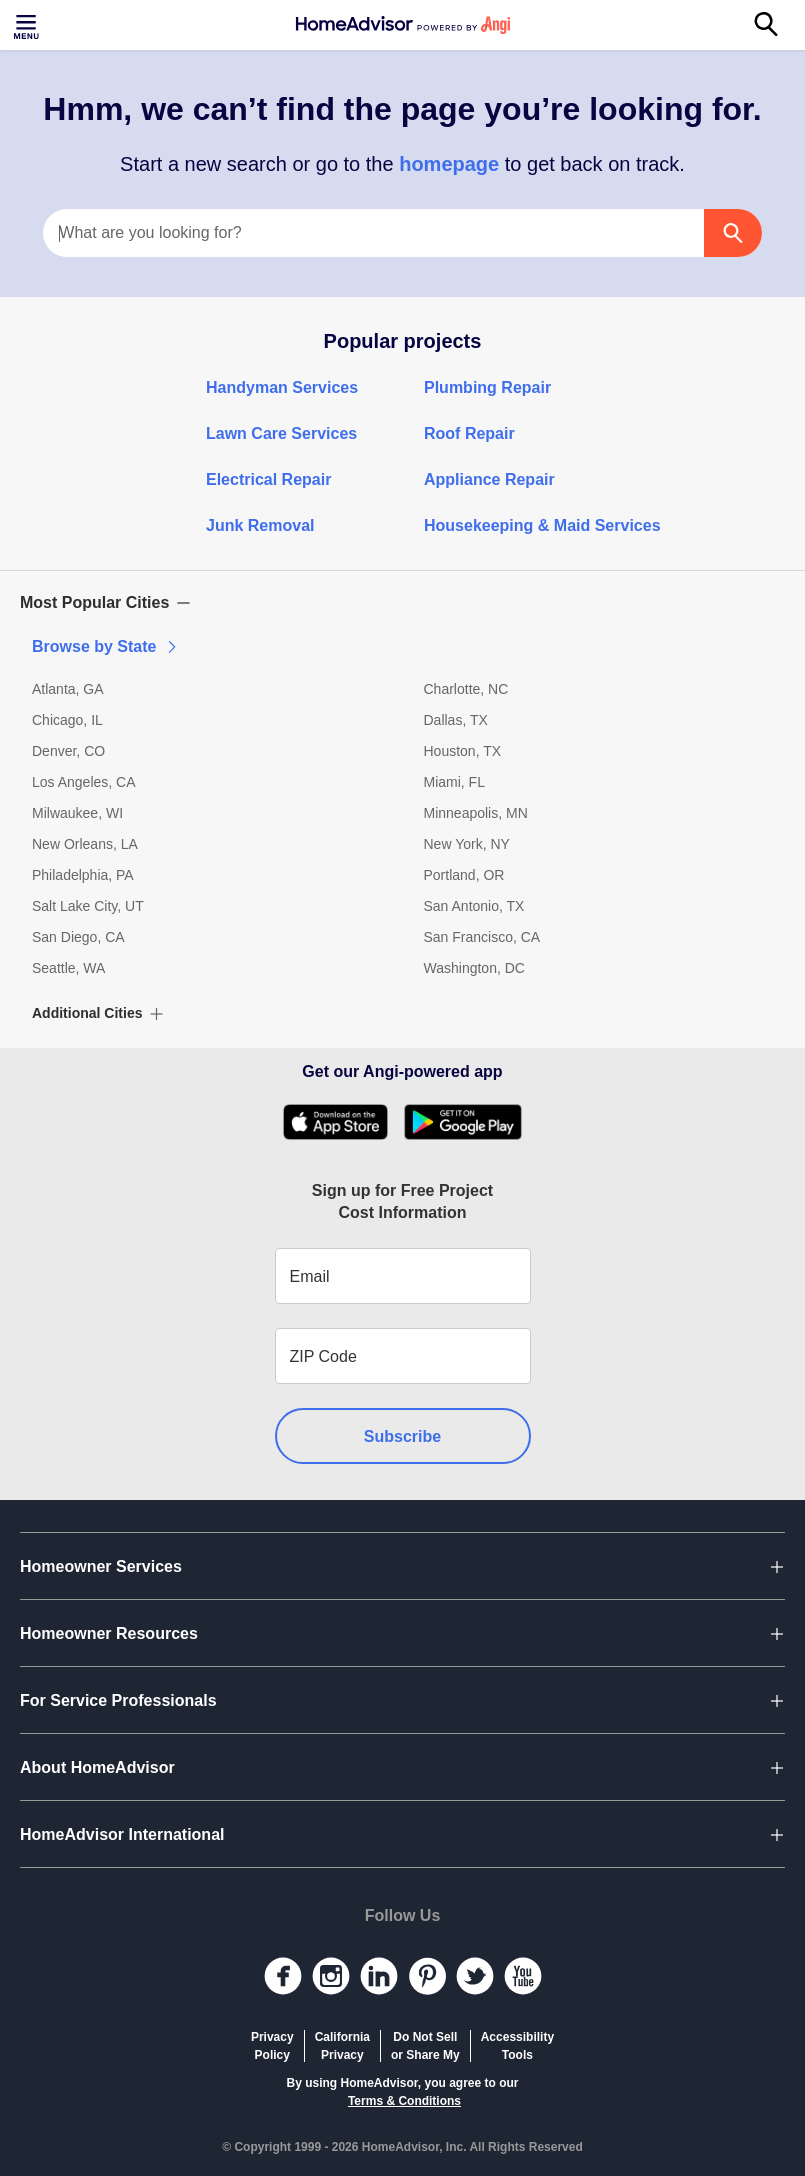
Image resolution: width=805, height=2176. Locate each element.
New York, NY (467, 844)
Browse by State (106, 646)
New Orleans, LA (85, 844)
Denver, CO (68, 751)
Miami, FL (454, 782)
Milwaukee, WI (77, 813)
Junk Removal (260, 525)
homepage (449, 164)
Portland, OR (464, 875)
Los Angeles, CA (84, 782)
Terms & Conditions (404, 2101)
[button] (402, 603)
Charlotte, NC (466, 689)
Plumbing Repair (487, 387)
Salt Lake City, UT (88, 906)
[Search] (777, 25)
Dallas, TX (456, 720)
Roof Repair (469, 433)
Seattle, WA (68, 968)
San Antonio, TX (474, 906)
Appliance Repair (489, 479)
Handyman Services (282, 387)
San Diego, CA (78, 937)
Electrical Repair (268, 479)
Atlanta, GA (68, 689)
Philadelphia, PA (83, 875)
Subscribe (402, 1436)
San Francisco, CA (482, 937)
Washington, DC (474, 968)
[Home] (403, 25)
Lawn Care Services (281, 433)
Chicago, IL (67, 720)
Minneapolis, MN (476, 813)
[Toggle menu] (28, 25)
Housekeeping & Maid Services (542, 525)
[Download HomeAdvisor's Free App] (343, 1122)
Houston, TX (463, 751)
